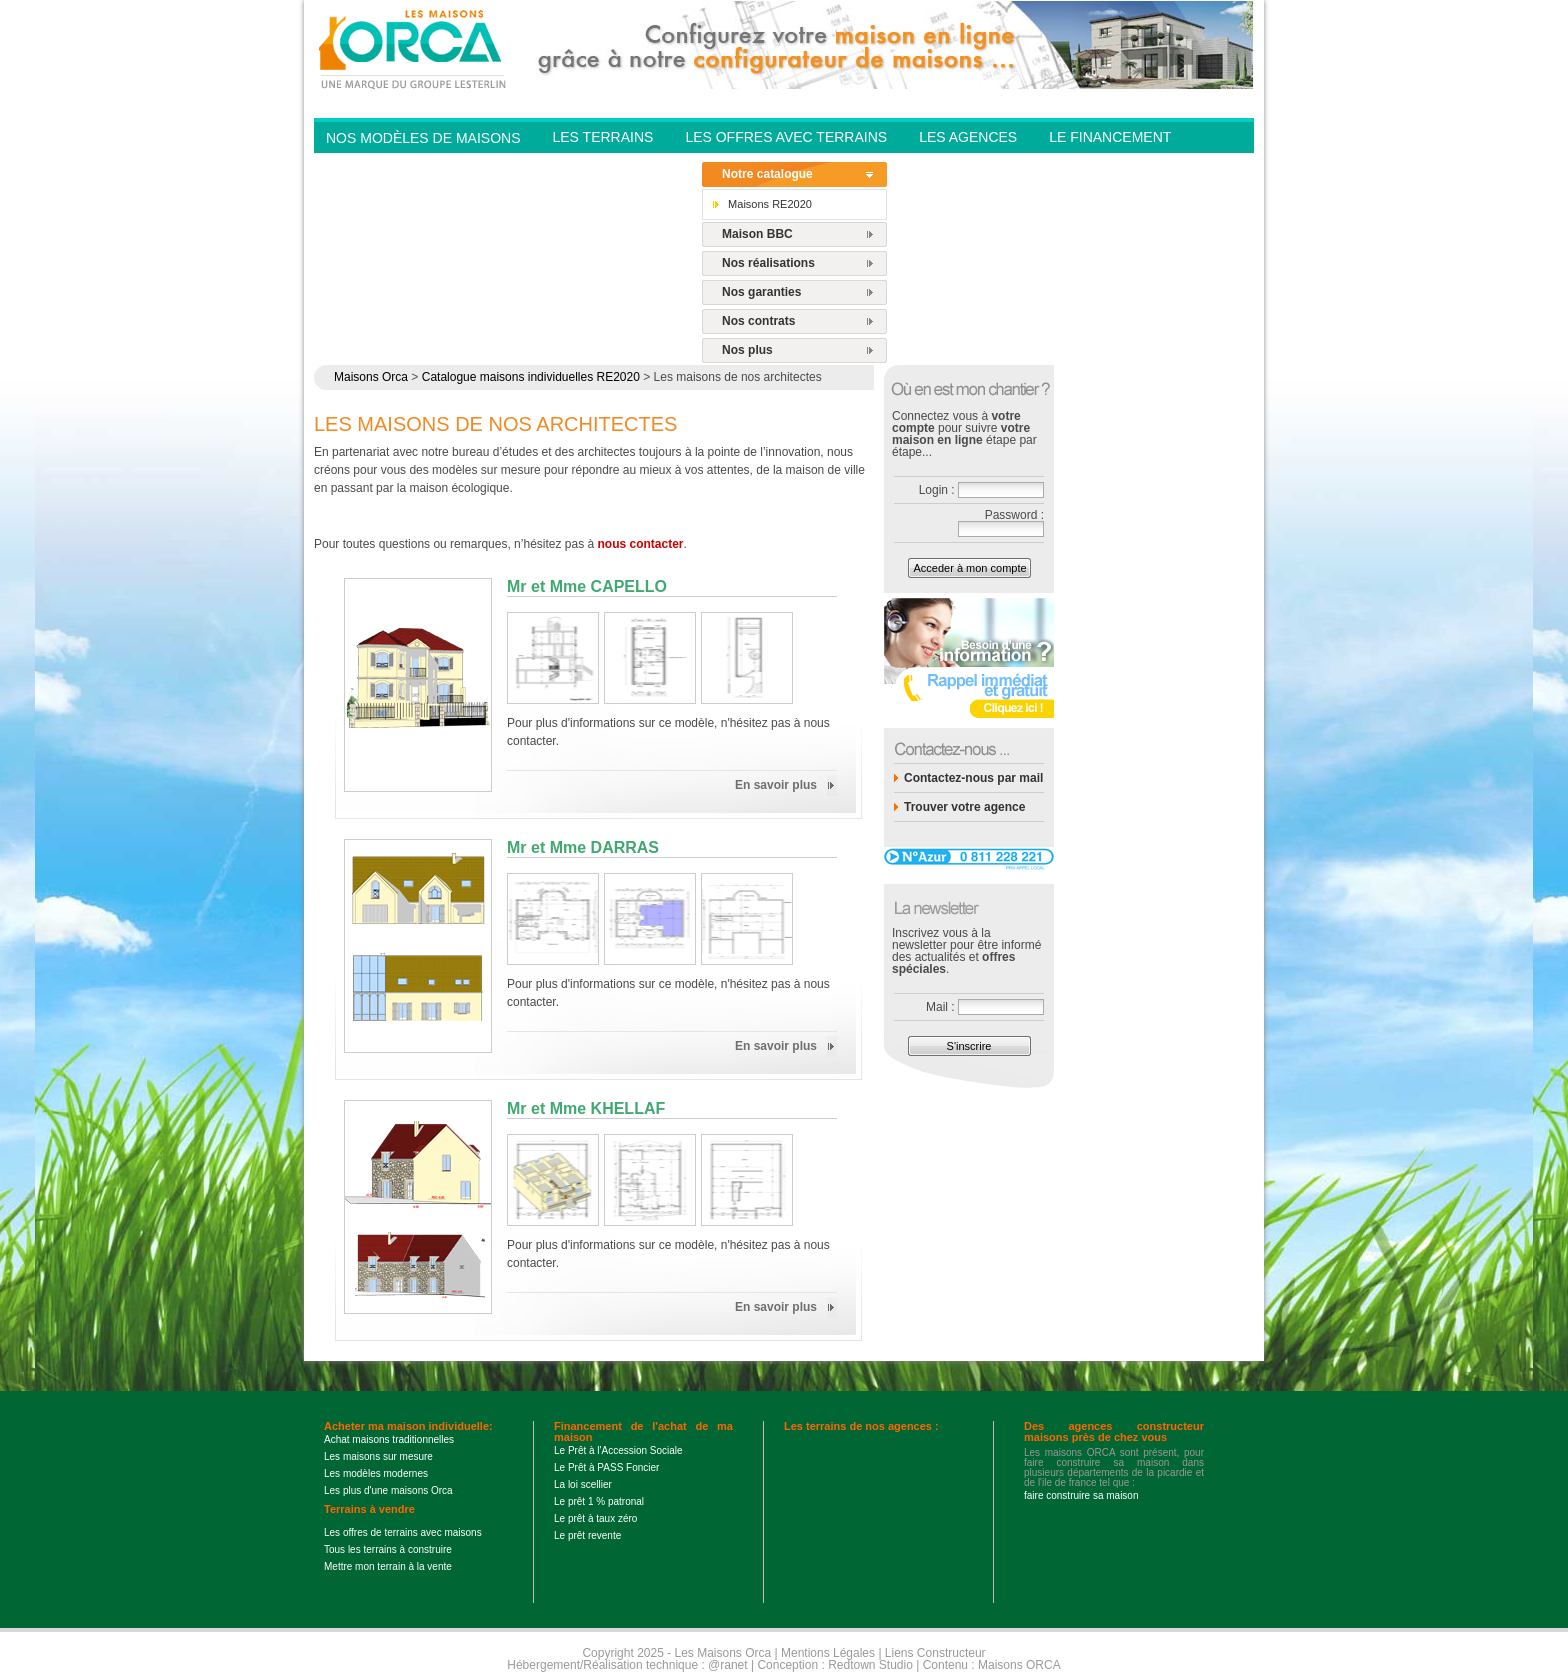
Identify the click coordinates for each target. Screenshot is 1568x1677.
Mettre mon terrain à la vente (388, 1566)
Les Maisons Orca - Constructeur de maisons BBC (414, 48)
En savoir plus (776, 785)
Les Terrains (602, 137)
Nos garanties (761, 292)
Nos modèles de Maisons (423, 138)
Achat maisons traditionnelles (389, 1439)
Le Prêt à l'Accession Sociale (618, 1450)
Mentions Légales (828, 1653)
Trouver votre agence (964, 807)
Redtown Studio (870, 1665)
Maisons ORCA (1019, 1665)
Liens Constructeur (935, 1653)
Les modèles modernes (376, 1473)
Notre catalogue (767, 174)
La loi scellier (583, 1484)
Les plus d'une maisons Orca (388, 1490)
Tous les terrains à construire (388, 1549)
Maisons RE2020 (770, 204)
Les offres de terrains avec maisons (403, 1532)
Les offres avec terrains (786, 137)
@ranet (728, 1665)
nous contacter (641, 544)
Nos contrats (758, 321)
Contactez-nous (617, 166)
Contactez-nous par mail (973, 778)
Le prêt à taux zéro (595, 1518)
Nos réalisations (768, 263)
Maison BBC (757, 234)
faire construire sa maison (1081, 1495)
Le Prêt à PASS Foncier (606, 1467)
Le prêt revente (587, 1535)
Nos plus (747, 350)
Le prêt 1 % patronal (599, 1501)
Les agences (968, 137)
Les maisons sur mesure (378, 1456)
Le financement (1110, 137)
